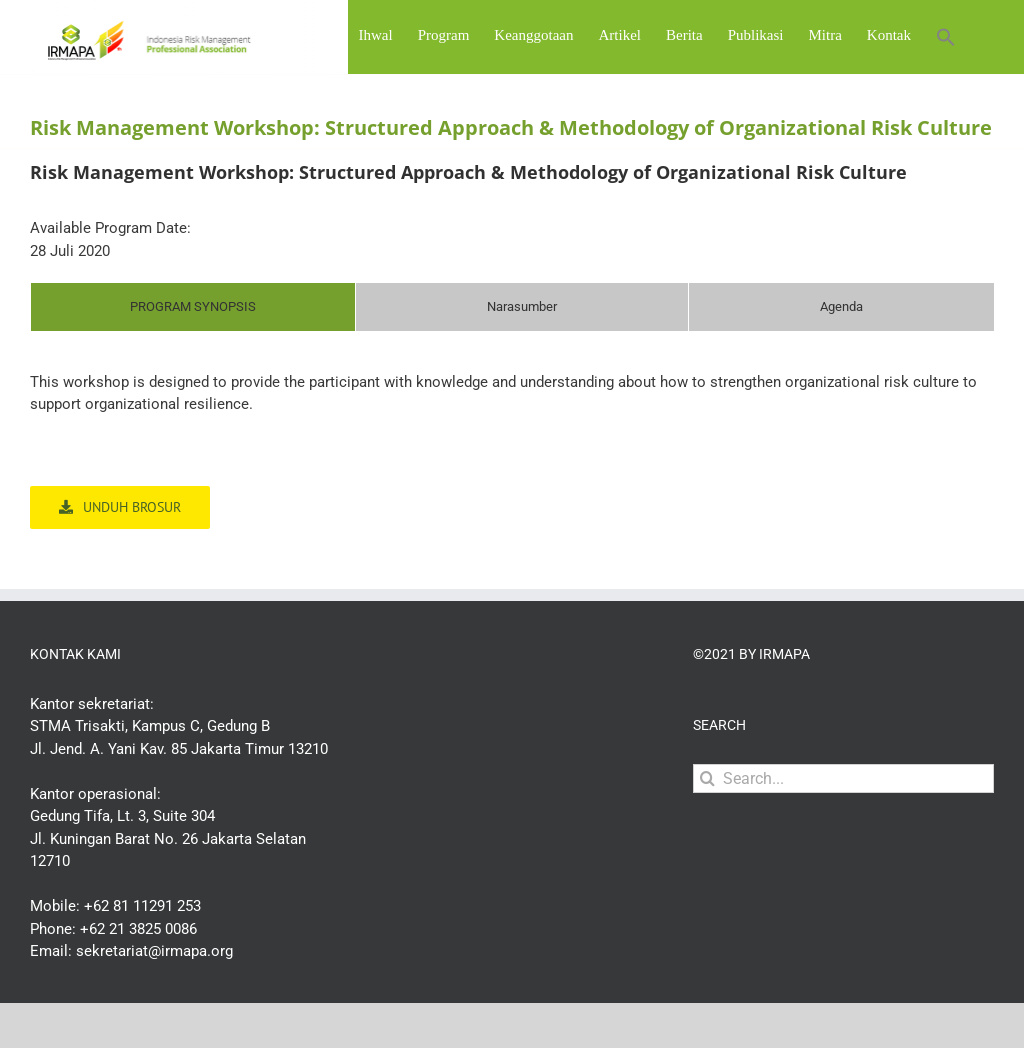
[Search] (707, 830)
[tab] (193, 359)
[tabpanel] (512, 455)
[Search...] (843, 830)
